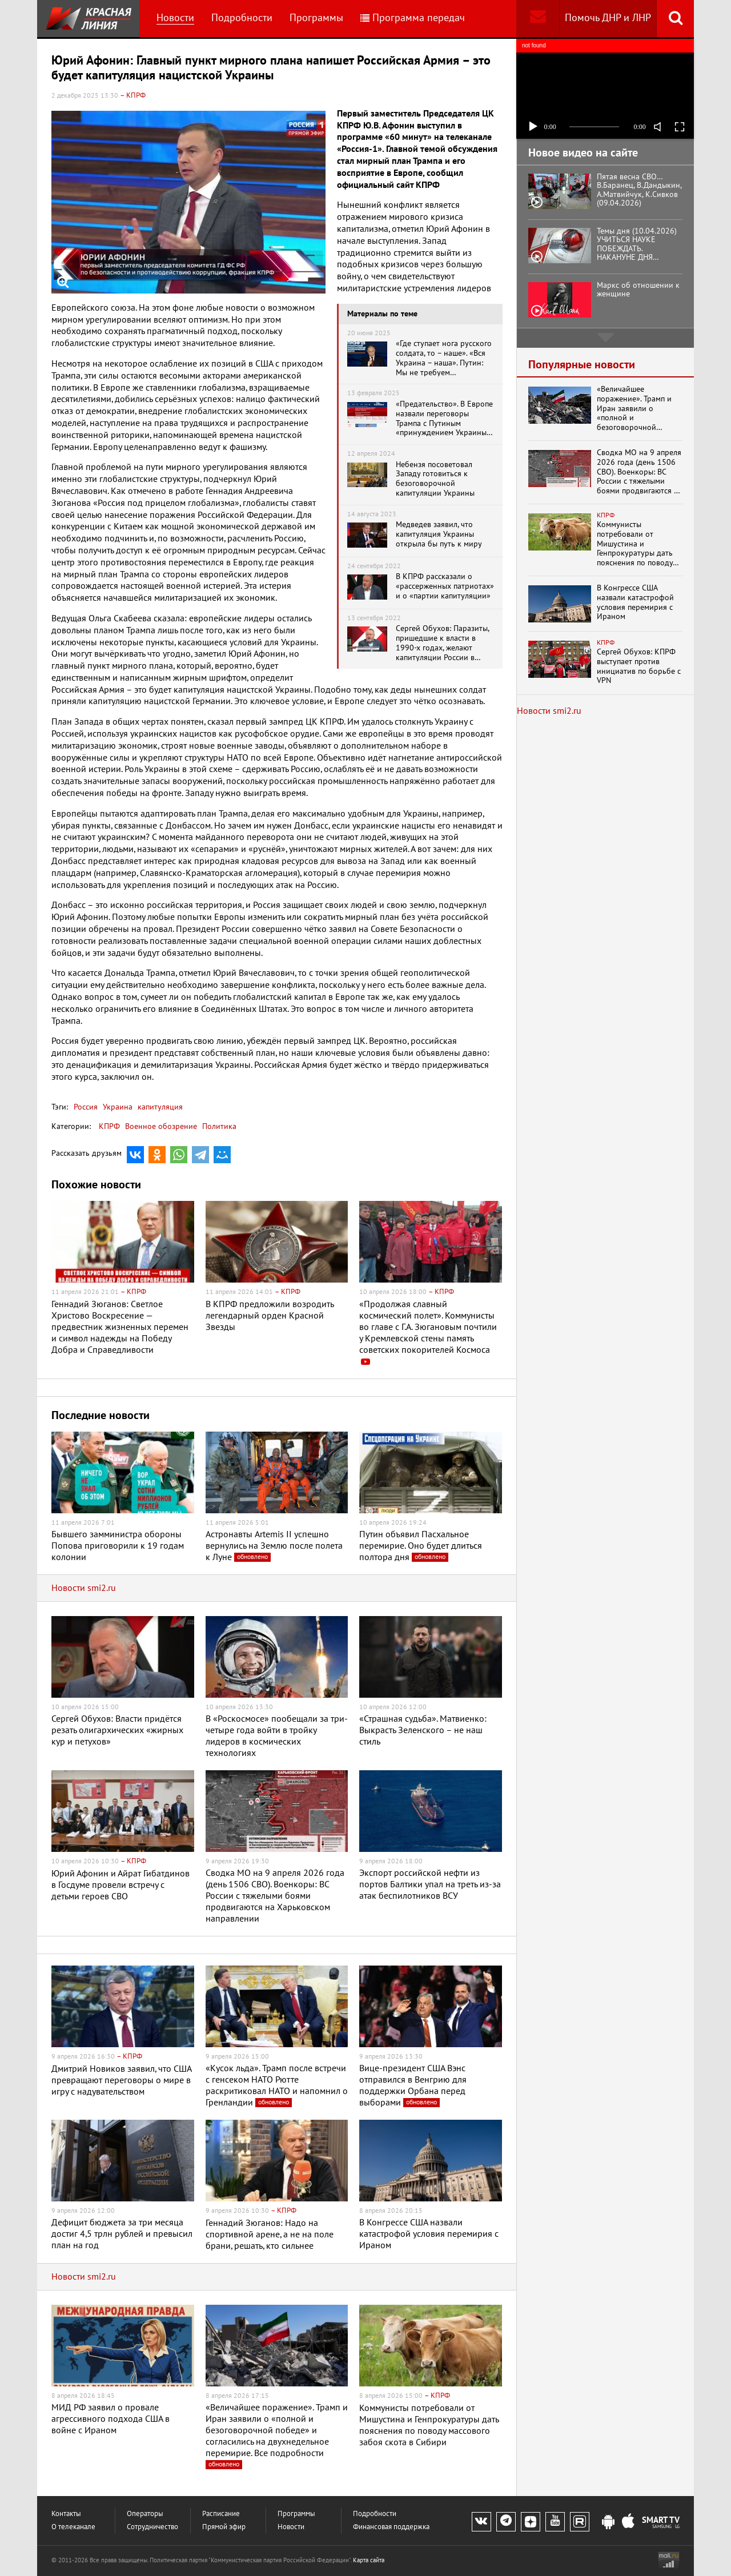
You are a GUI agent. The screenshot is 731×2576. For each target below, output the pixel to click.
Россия (86, 1107)
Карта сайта (368, 2560)
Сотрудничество (152, 2527)
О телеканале (73, 2527)
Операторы (145, 2514)
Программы (316, 18)
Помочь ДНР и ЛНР (608, 18)
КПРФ (109, 1126)
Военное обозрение (161, 1126)
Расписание (221, 2514)
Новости (175, 18)
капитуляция (159, 1107)
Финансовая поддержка (391, 2527)
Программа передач (412, 18)
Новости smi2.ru (83, 1588)
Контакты (66, 2514)
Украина (116, 1107)
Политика (219, 1126)
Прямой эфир (224, 2527)
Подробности (241, 18)
